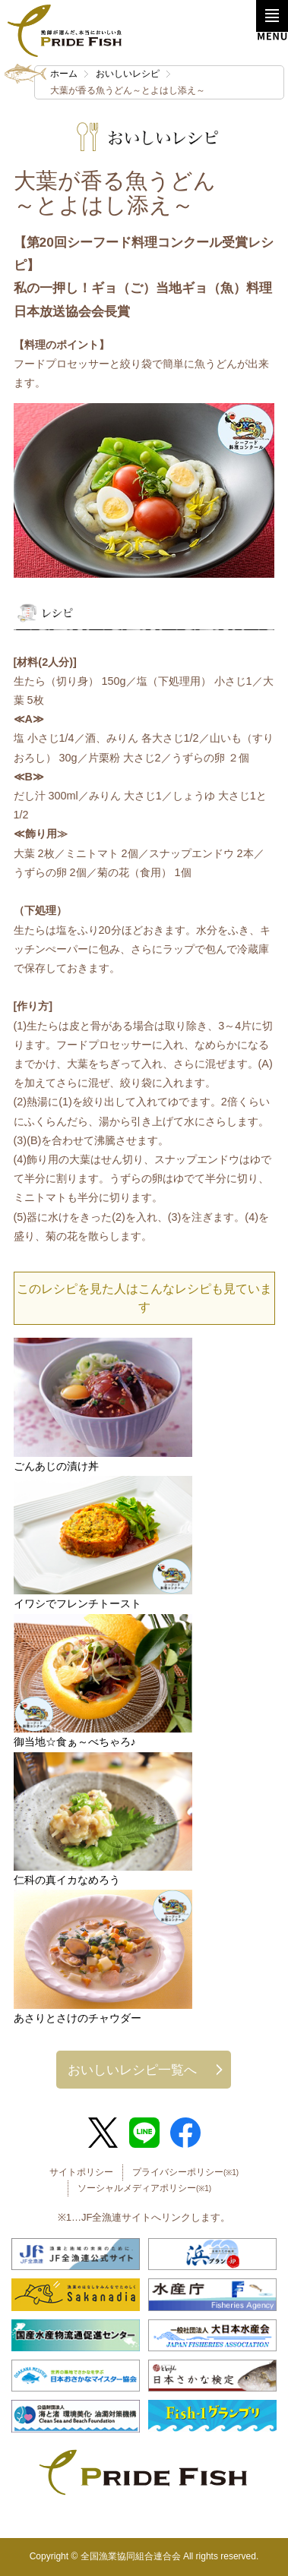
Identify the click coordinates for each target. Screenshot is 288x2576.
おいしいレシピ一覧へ (132, 2069)
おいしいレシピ (128, 73)
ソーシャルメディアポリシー (144, 2188)
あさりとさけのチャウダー (77, 2018)
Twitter (102, 2132)
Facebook (185, 2132)
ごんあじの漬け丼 (56, 1466)
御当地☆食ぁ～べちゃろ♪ (75, 1742)
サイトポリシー (81, 2172)
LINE (144, 2132)
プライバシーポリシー (185, 2172)
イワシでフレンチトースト (77, 1603)
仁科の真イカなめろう (67, 1880)
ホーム (64, 73)
